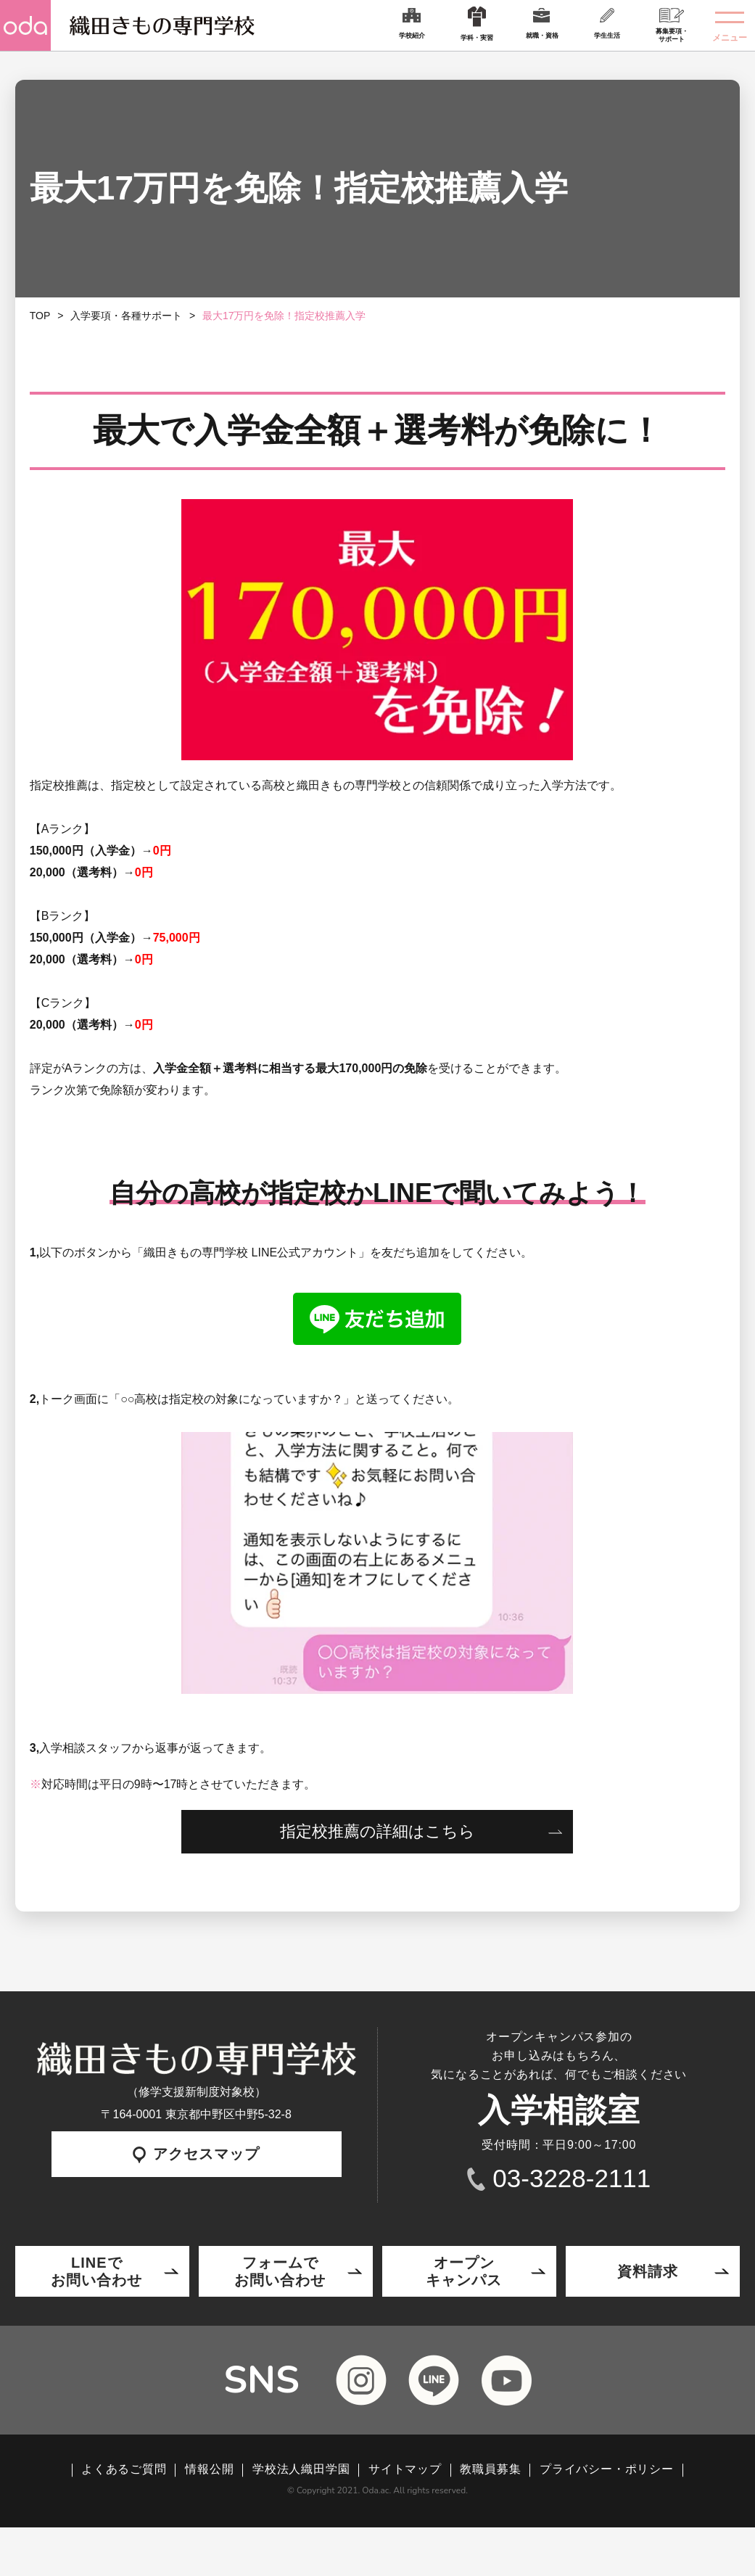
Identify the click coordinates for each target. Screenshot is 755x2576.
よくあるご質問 (124, 2469)
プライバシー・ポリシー (607, 2469)
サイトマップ (405, 2469)
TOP (40, 315)
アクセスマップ (196, 2154)
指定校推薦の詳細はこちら (377, 1831)
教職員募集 (490, 2469)
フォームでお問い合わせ (280, 2271)
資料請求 (647, 2271)
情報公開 (209, 2469)
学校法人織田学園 (301, 2469)
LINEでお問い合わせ (96, 2271)
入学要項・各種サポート (126, 315)
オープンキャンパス (464, 2271)
